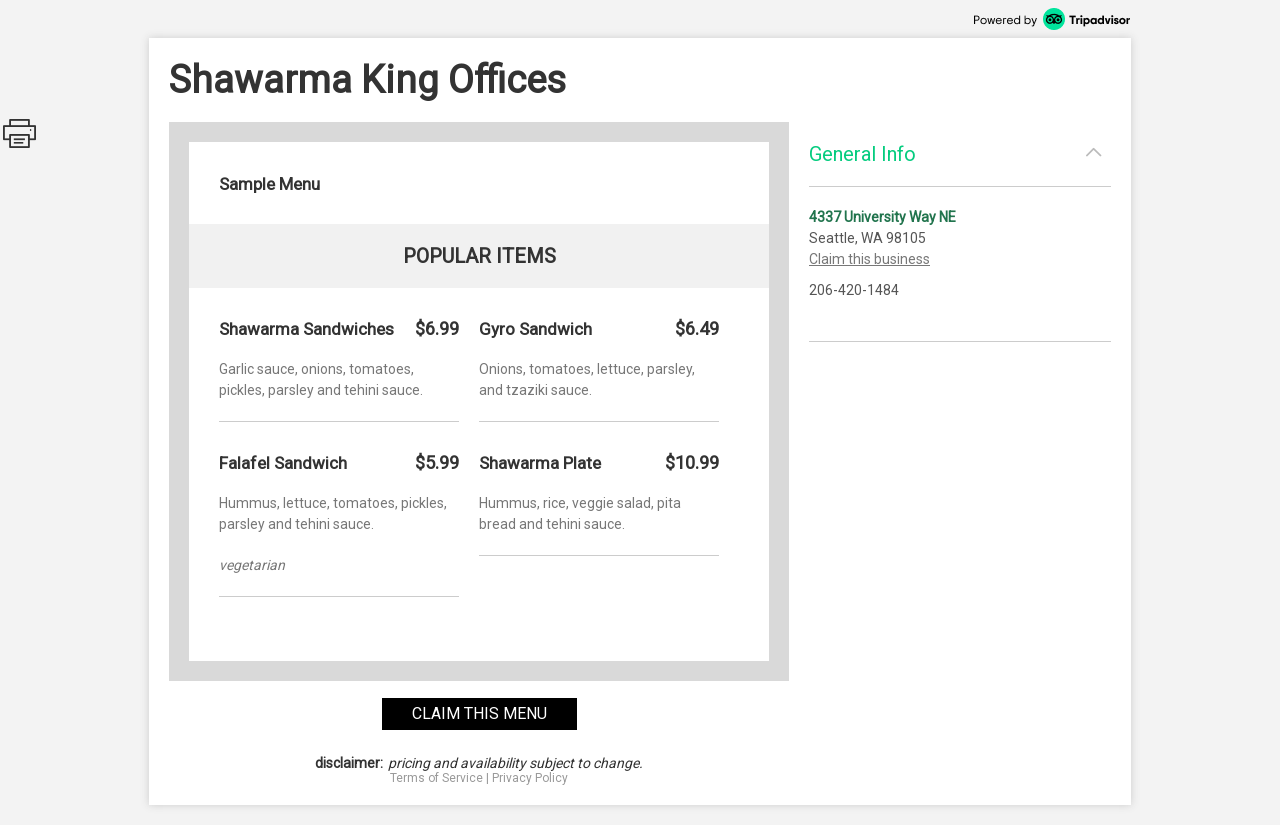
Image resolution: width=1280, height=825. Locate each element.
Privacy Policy (530, 778)
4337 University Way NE (882, 217)
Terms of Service (436, 778)
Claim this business (869, 259)
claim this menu (479, 713)
